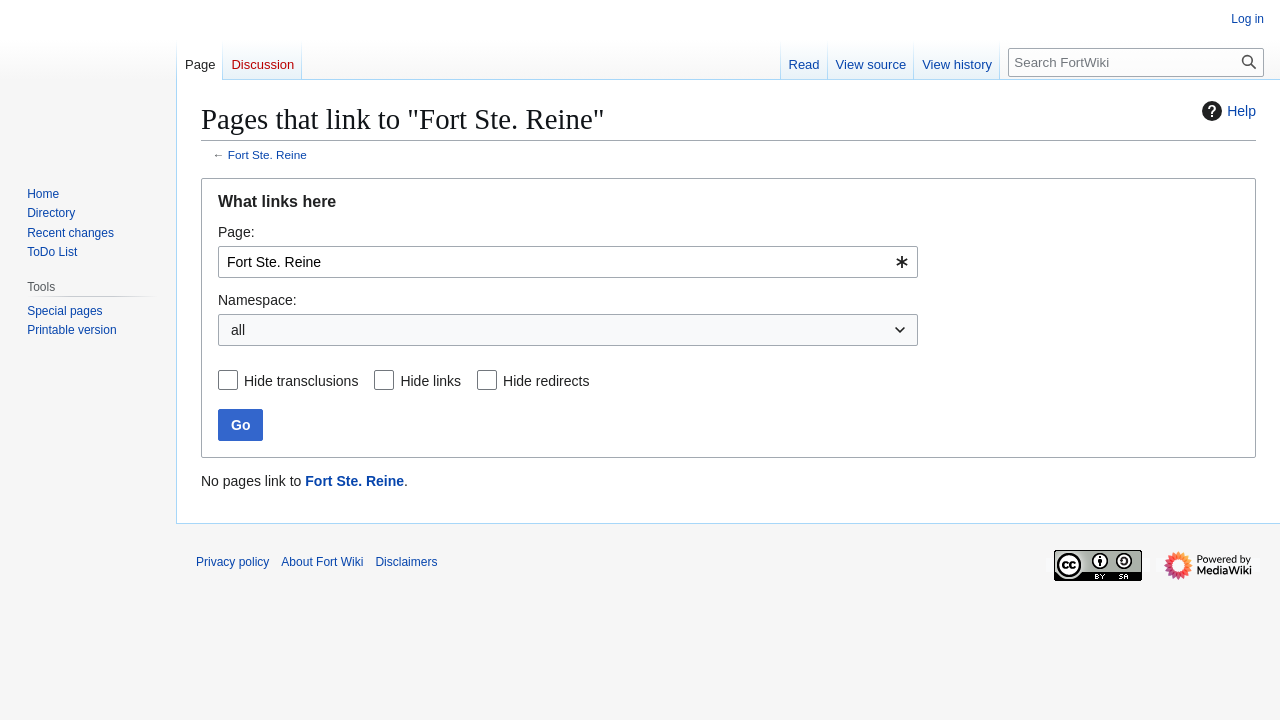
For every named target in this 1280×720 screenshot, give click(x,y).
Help (1226, 111)
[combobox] (568, 262)
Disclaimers (406, 562)
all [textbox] (238, 330)
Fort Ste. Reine (267, 154)
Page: (236, 232)
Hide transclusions (301, 381)
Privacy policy (232, 562)
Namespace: (257, 300)
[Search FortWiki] (1136, 62)
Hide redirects (546, 381)
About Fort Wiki (322, 562)
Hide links (430, 381)
